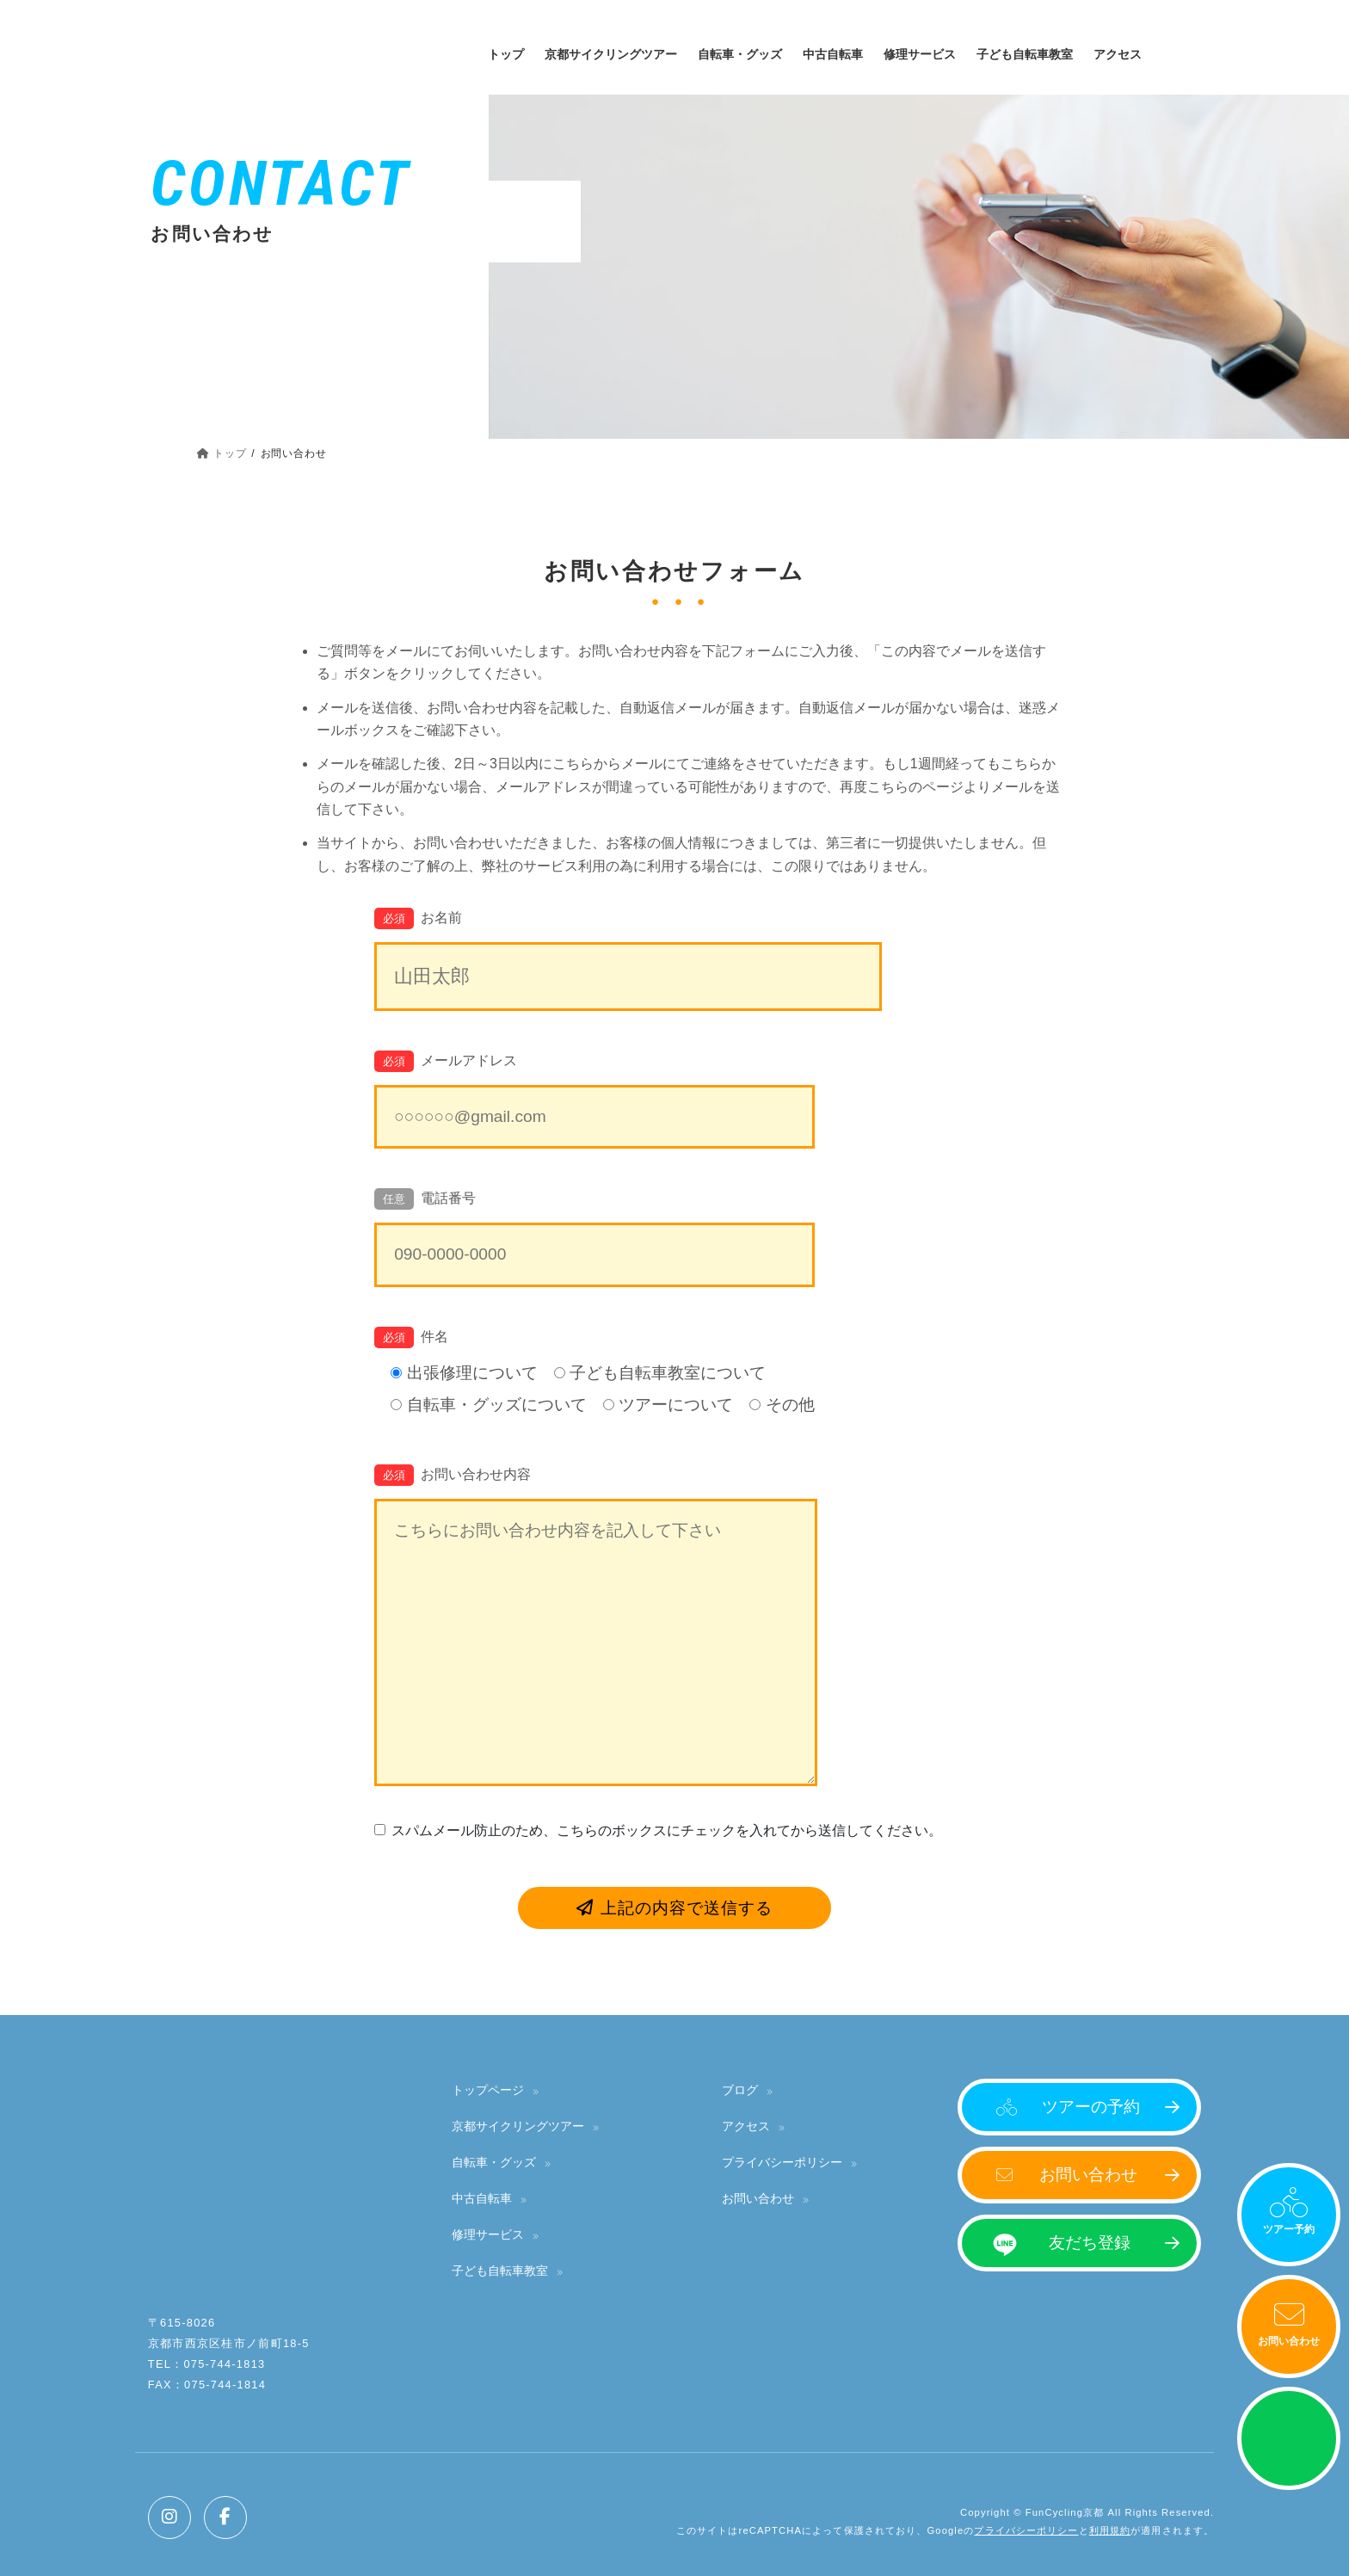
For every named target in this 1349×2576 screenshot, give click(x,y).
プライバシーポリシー (782, 2162)
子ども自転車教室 (500, 2270)
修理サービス (488, 2234)
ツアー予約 (1289, 2229)
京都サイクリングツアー (518, 2126)
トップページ (488, 2090)
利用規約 (1109, 2530)
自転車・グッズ (494, 2162)
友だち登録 (1089, 2243)
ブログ (740, 2090)
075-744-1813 (224, 2363)
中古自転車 (482, 2198)
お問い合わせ (1289, 2341)
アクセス (746, 2126)
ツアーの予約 (1091, 2107)
